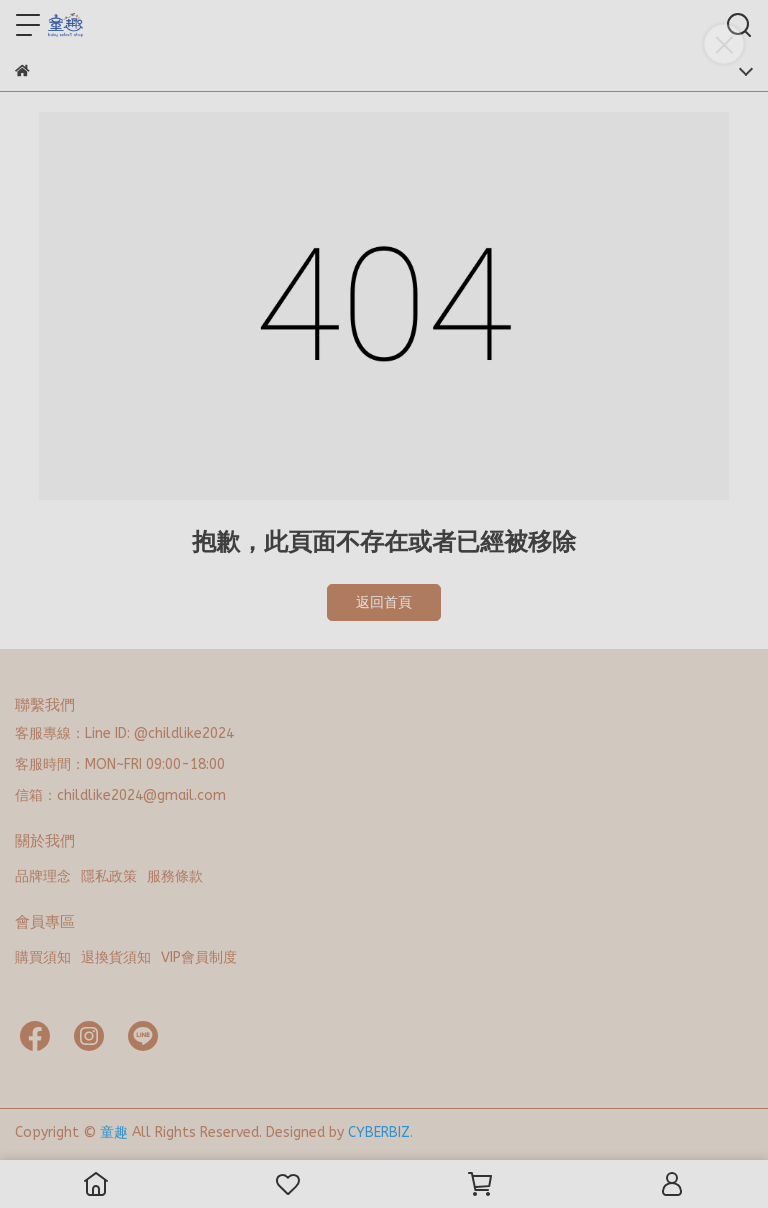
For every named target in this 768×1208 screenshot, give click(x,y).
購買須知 (43, 957)
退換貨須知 (116, 957)
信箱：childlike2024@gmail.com (120, 795)
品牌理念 (43, 876)
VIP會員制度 (199, 957)
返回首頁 (384, 602)
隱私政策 (109, 876)
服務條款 (175, 876)
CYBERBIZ (379, 1132)
